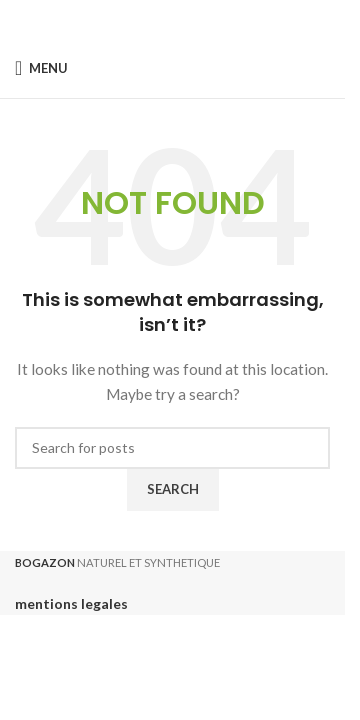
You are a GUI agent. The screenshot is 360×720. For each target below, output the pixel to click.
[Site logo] (172, 67)
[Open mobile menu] (41, 68)
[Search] (172, 448)
